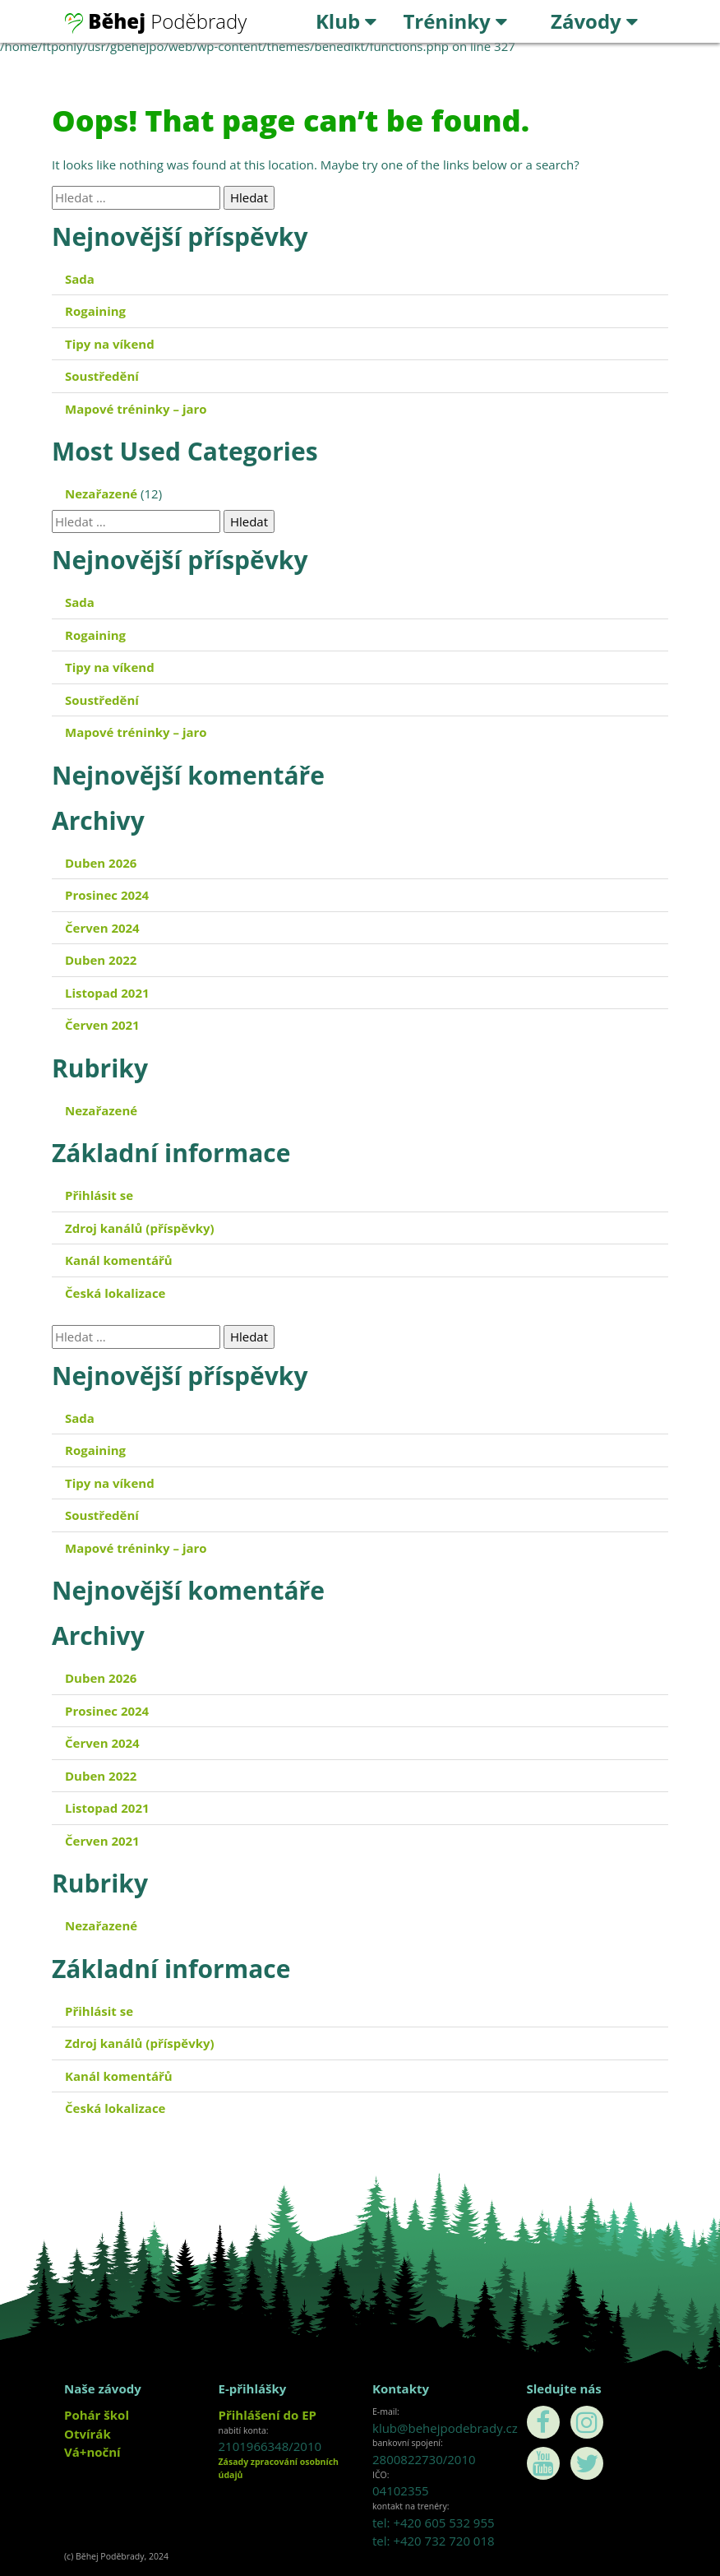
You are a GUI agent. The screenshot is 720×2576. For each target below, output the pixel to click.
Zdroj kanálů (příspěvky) (140, 1228)
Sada (80, 279)
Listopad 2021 (107, 993)
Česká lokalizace (115, 1293)
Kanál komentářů (119, 1260)
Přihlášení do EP (267, 2415)
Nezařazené (101, 493)
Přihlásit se (99, 1195)
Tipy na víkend (110, 344)
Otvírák (87, 2433)
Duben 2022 (100, 960)
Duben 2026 (100, 863)
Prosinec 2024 (107, 895)
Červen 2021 (102, 1025)
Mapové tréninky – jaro (136, 409)
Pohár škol (96, 2415)
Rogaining (95, 311)
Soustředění (102, 376)
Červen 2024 (102, 928)
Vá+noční (92, 2452)
